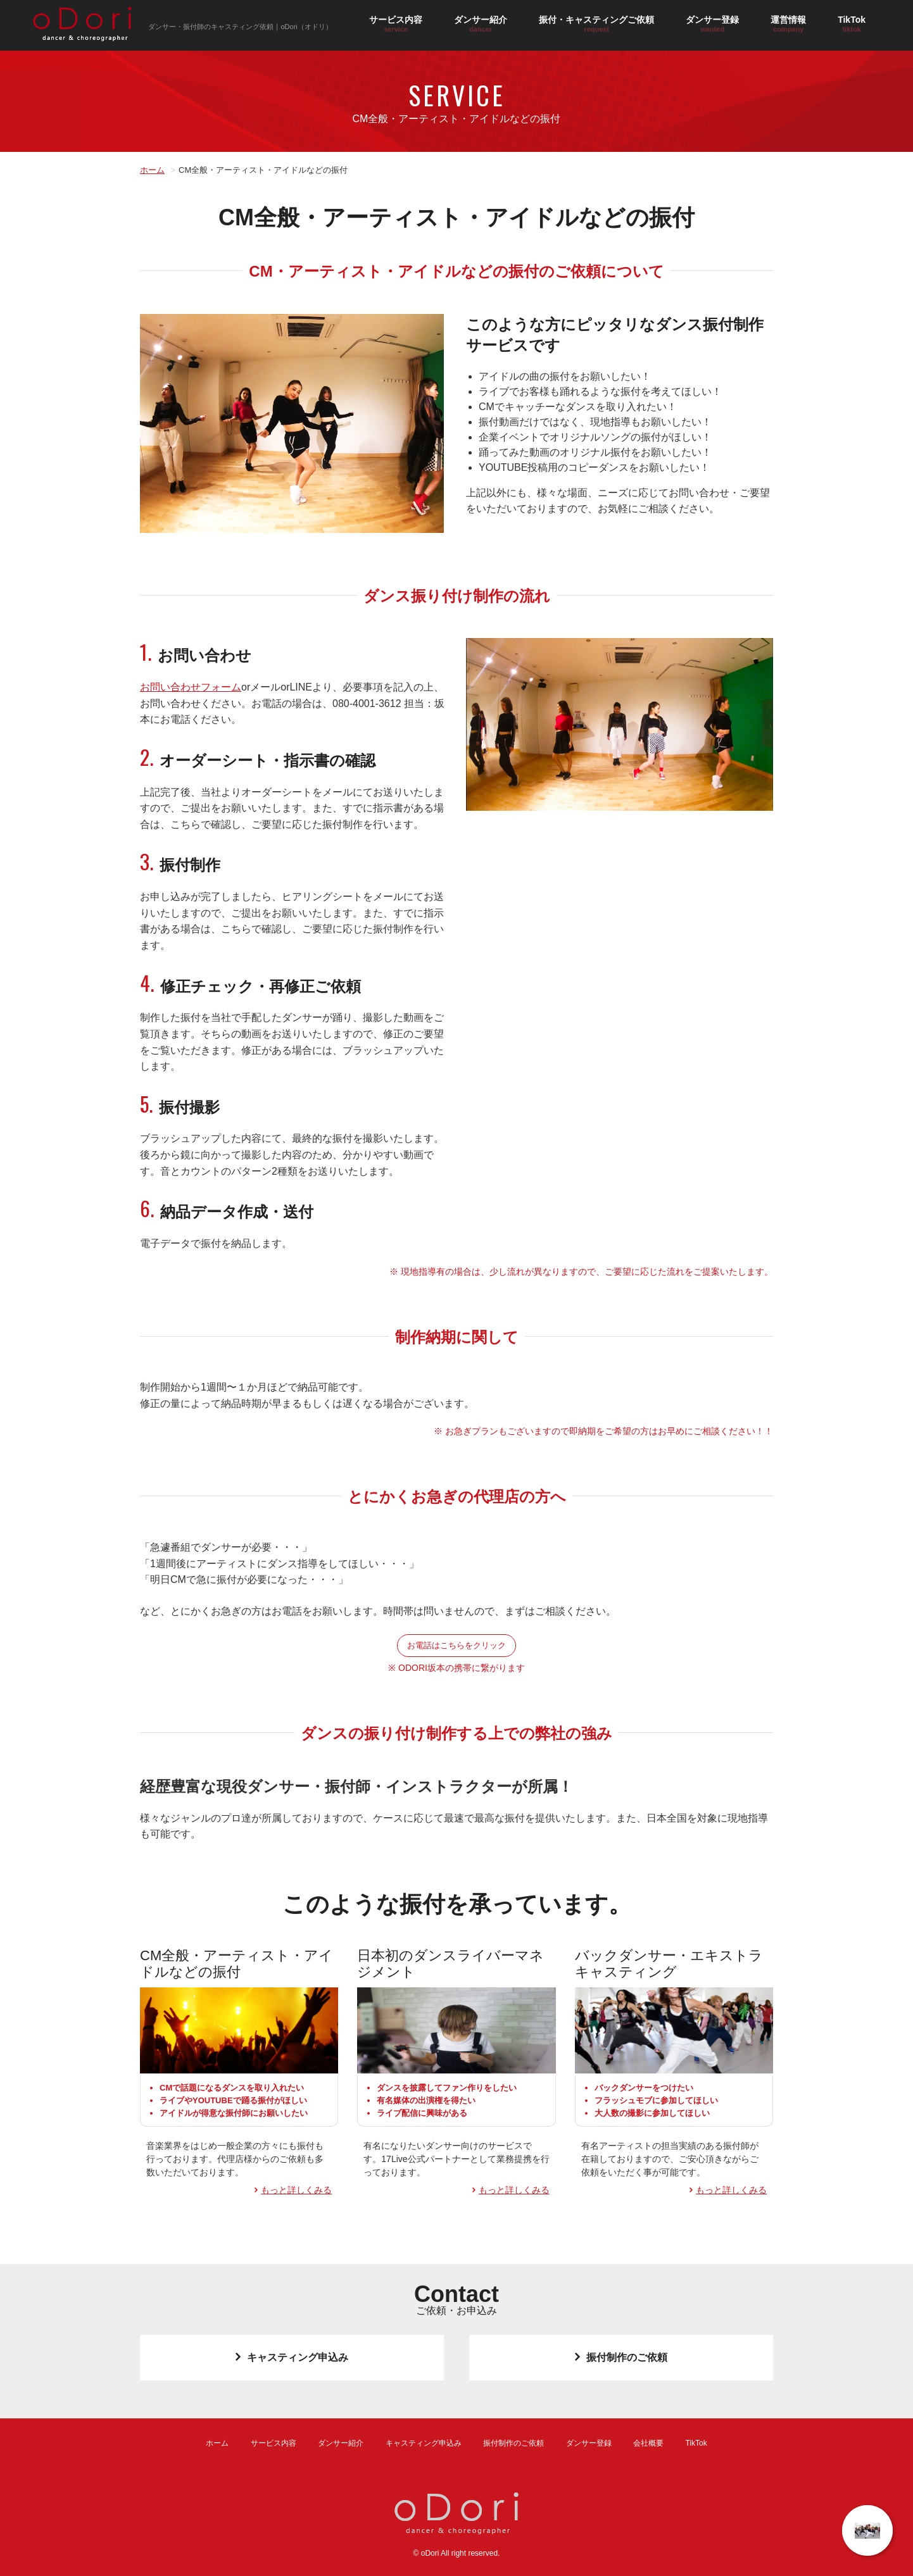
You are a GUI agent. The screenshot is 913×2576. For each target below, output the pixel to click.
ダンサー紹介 (480, 24)
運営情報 (788, 24)
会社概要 (648, 2443)
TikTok (852, 24)
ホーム (152, 170)
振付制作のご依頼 (621, 2357)
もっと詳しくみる (296, 2190)
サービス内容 (395, 24)
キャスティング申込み (292, 2357)
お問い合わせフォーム (190, 687)
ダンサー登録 (712, 24)
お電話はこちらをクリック (456, 1645)
